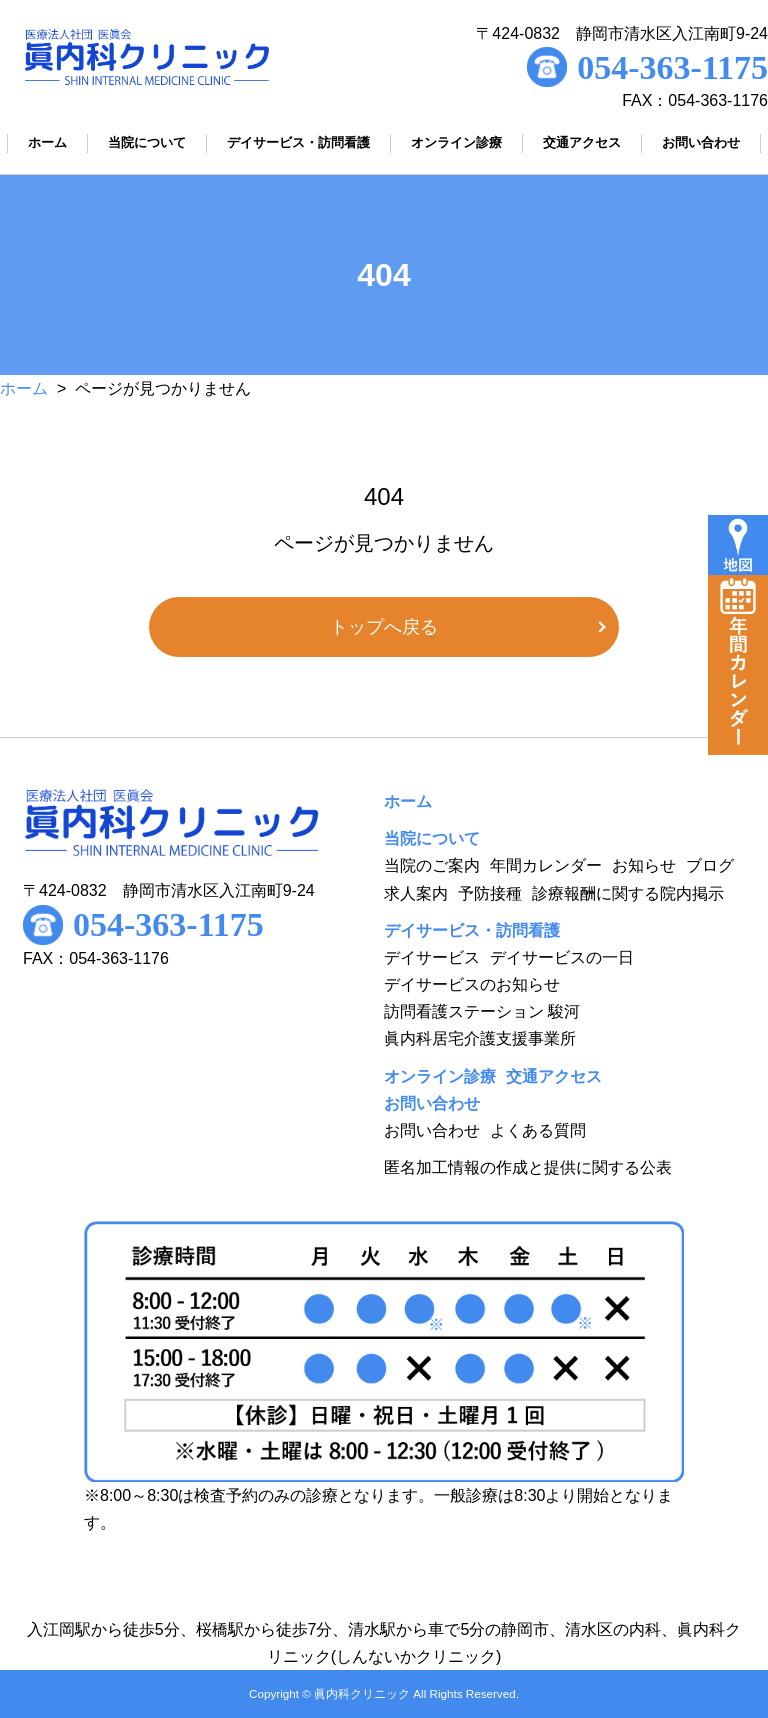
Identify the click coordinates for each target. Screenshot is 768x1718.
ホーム (24, 388)
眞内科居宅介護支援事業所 (480, 1038)
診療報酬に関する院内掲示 (628, 893)
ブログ (710, 865)
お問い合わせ (432, 1130)
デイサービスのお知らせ (472, 984)
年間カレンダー (546, 865)
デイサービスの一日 (562, 957)
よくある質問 (538, 1130)
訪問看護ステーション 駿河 (482, 1011)
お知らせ (644, 865)
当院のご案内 (432, 865)
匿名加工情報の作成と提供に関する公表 (528, 1167)
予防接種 (490, 893)
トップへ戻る (384, 627)
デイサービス (432, 957)
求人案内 (416, 893)
